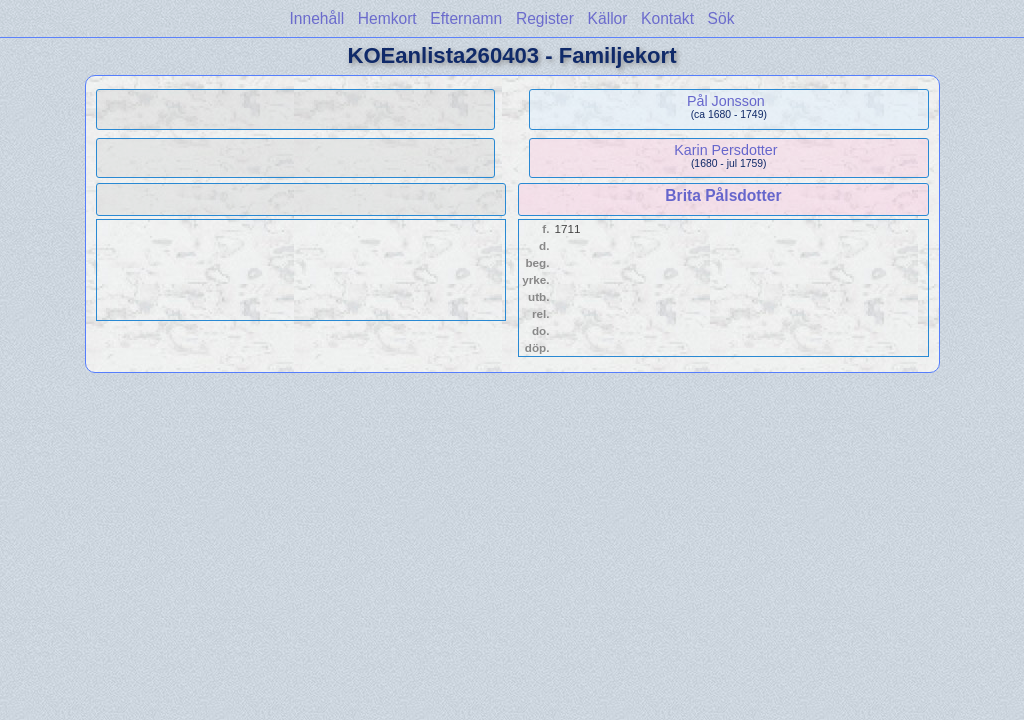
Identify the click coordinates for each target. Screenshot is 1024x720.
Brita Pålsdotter (723, 195)
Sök (721, 18)
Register (545, 18)
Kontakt (667, 18)
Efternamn (466, 18)
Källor (608, 18)
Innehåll (317, 18)
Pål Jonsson (726, 101)
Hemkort (387, 18)
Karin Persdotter (725, 150)
